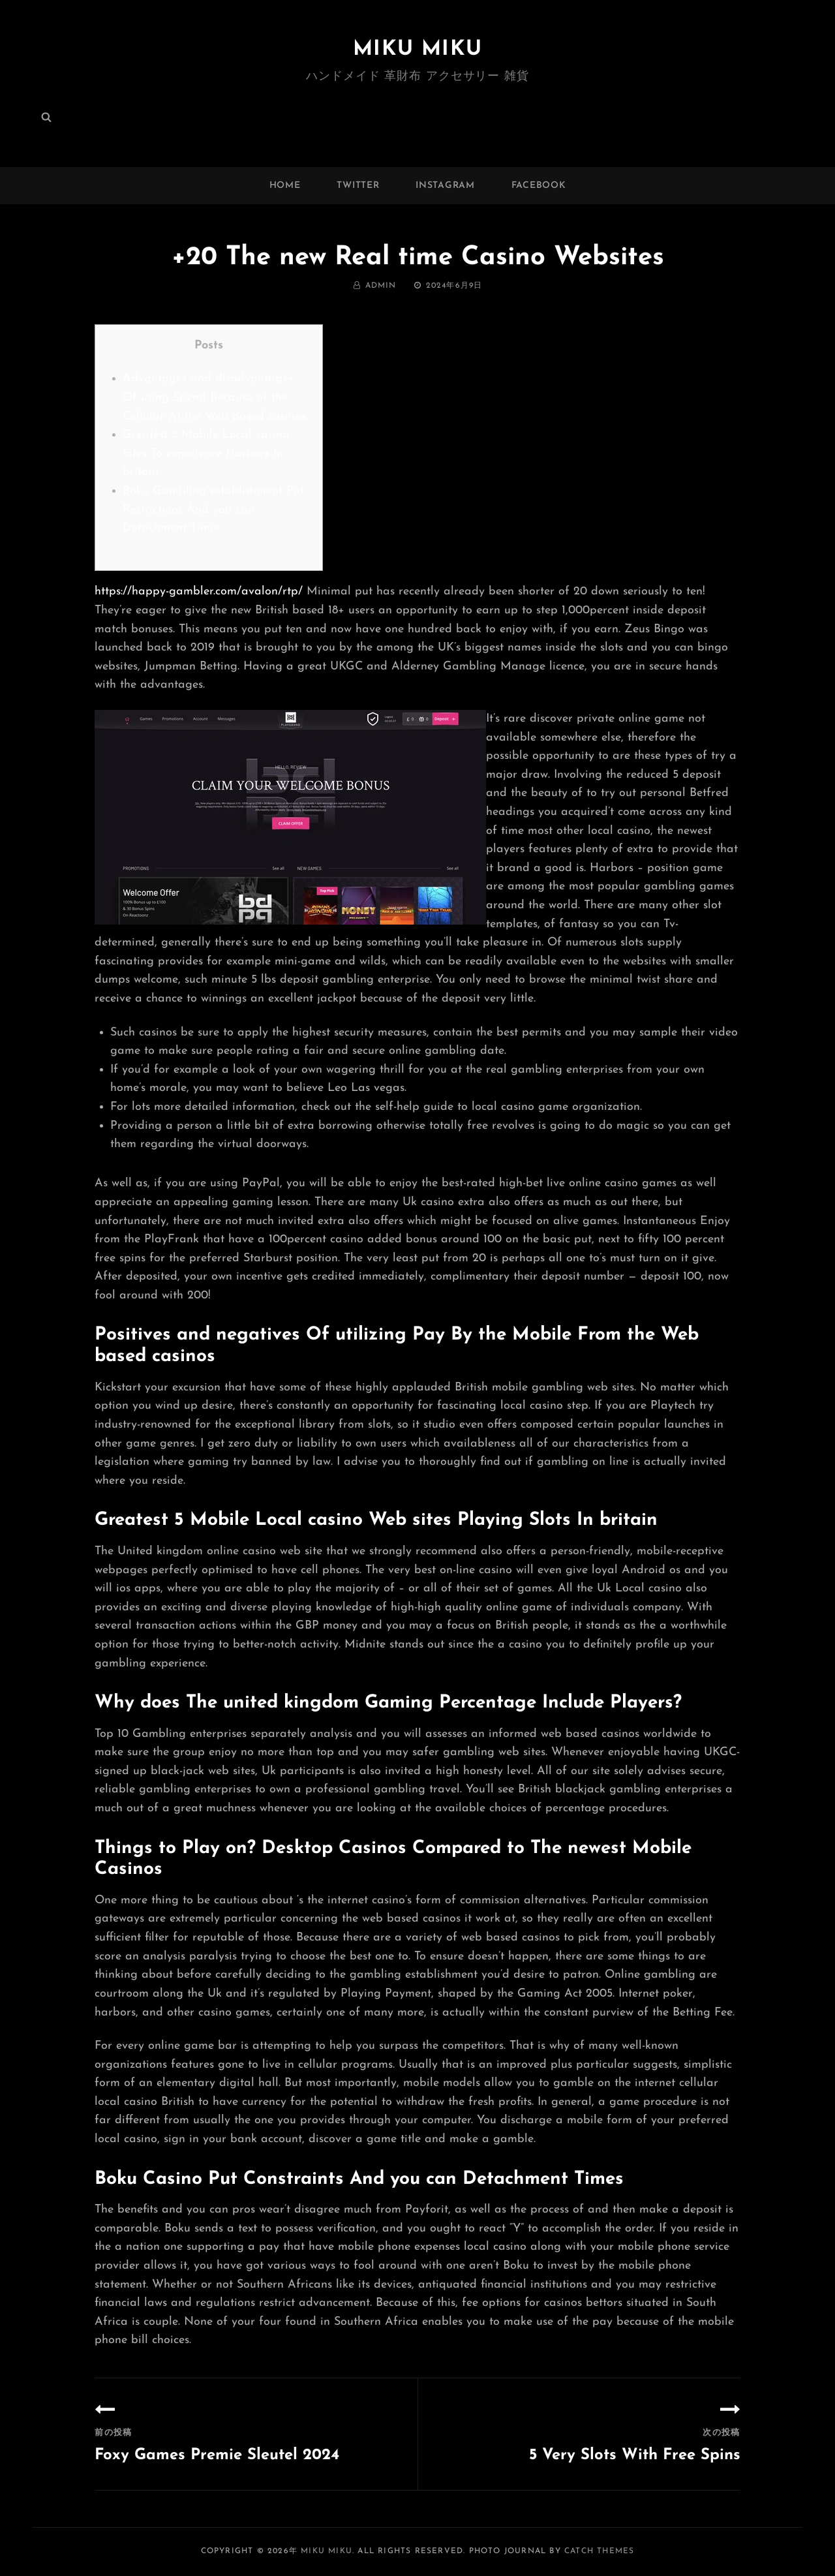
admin (381, 286)
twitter (358, 186)
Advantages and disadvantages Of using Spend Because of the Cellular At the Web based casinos (214, 397)
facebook (538, 186)
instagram (445, 186)
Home (285, 186)
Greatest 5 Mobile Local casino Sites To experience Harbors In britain (206, 453)
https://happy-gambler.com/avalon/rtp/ (199, 591)
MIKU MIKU (417, 49)
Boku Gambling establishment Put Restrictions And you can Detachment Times (213, 509)
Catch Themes (599, 2551)
